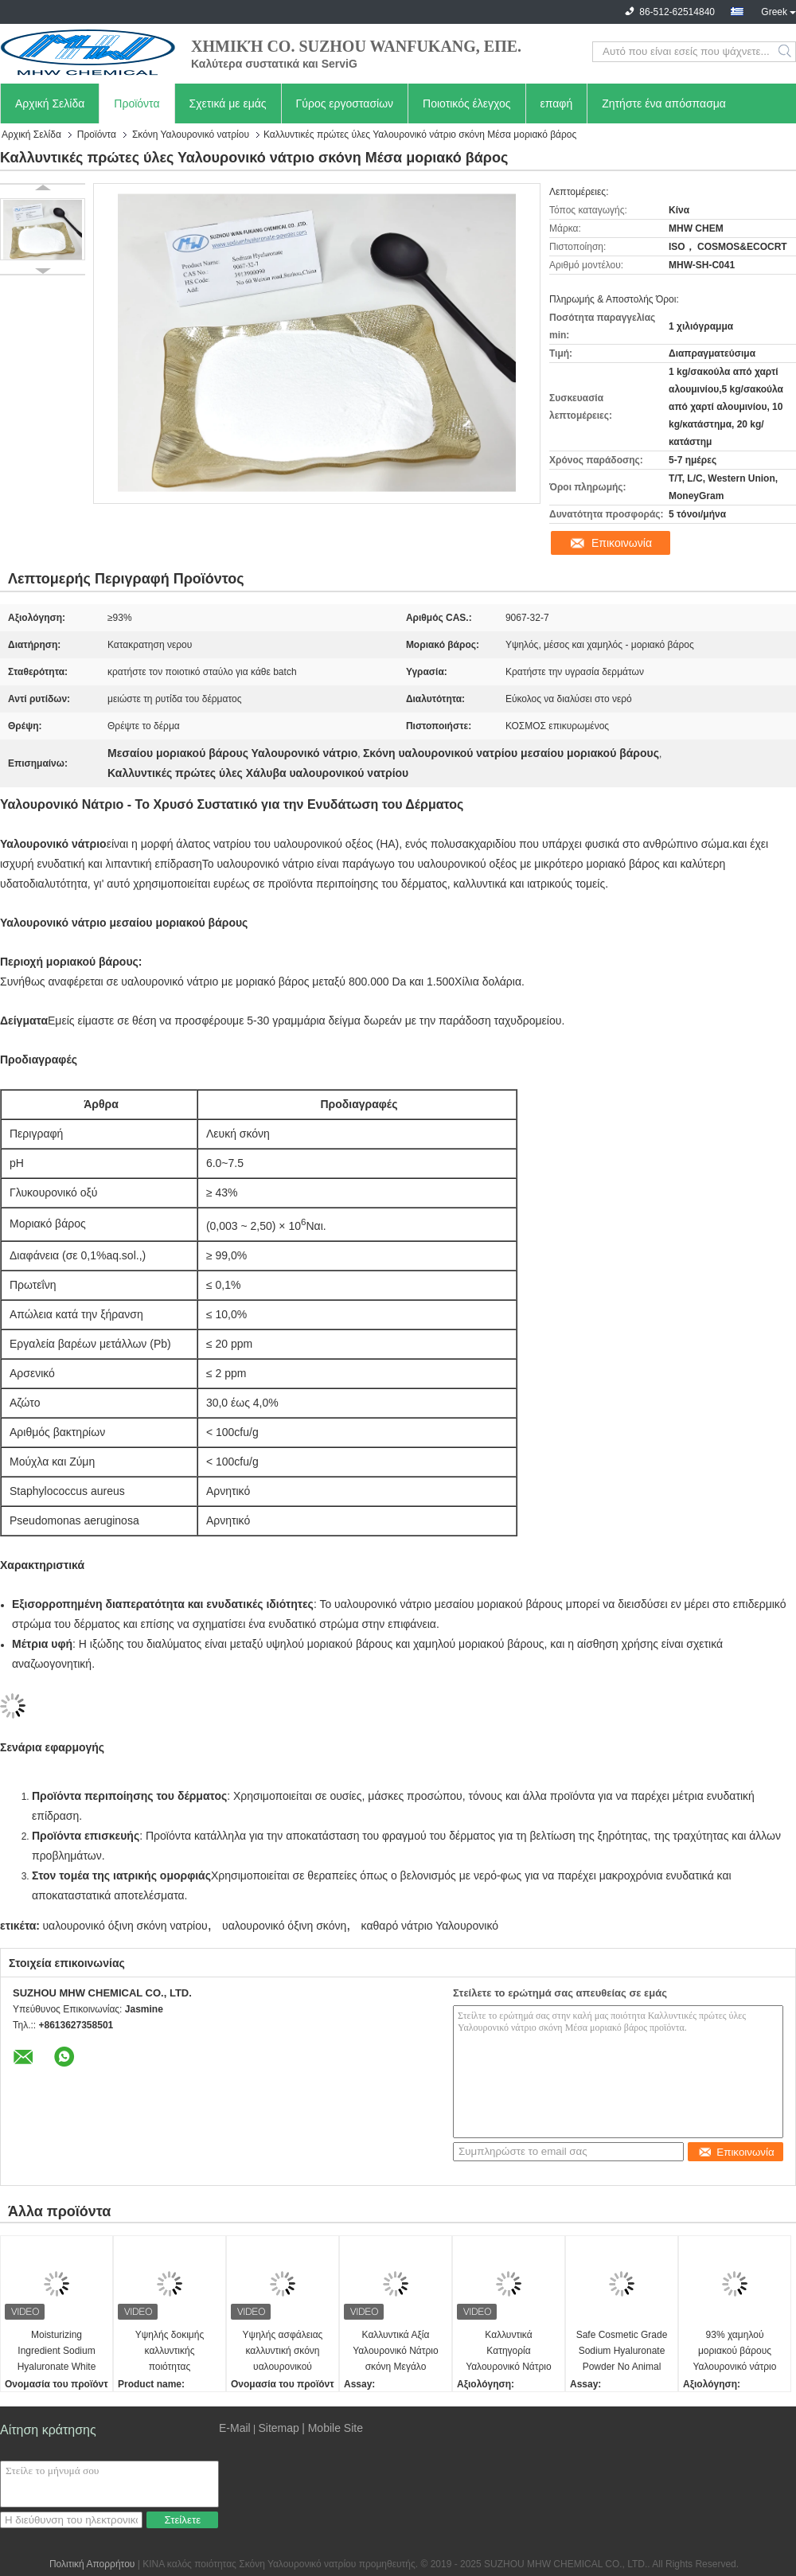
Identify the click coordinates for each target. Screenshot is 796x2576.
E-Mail (235, 2428)
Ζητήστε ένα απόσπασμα (664, 103)
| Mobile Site (332, 2428)
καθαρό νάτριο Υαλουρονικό (429, 1925)
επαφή (556, 103)
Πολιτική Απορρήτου (92, 2564)
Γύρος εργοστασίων (345, 103)
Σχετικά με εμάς (228, 103)
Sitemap (278, 2428)
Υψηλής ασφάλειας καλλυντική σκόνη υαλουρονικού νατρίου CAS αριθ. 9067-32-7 (283, 2352)
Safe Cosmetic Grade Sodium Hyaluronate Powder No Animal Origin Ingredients (622, 2352)
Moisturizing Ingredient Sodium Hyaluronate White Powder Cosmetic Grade (57, 2352)
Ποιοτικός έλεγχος (466, 103)
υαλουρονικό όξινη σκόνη (284, 1925)
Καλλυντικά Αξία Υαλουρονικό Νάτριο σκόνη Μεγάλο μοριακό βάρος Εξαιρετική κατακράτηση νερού (395, 2352)
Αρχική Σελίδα (49, 103)
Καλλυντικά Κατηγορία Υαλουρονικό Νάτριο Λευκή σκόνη (508, 2352)
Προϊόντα (136, 103)
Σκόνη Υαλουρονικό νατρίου (190, 134)
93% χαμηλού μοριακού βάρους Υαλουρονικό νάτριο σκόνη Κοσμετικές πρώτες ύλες (735, 2352)
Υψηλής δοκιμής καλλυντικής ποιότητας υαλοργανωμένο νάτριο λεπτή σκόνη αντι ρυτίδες (169, 2352)
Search (786, 51)
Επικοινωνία (621, 543)
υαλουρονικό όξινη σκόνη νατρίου (124, 1925)
